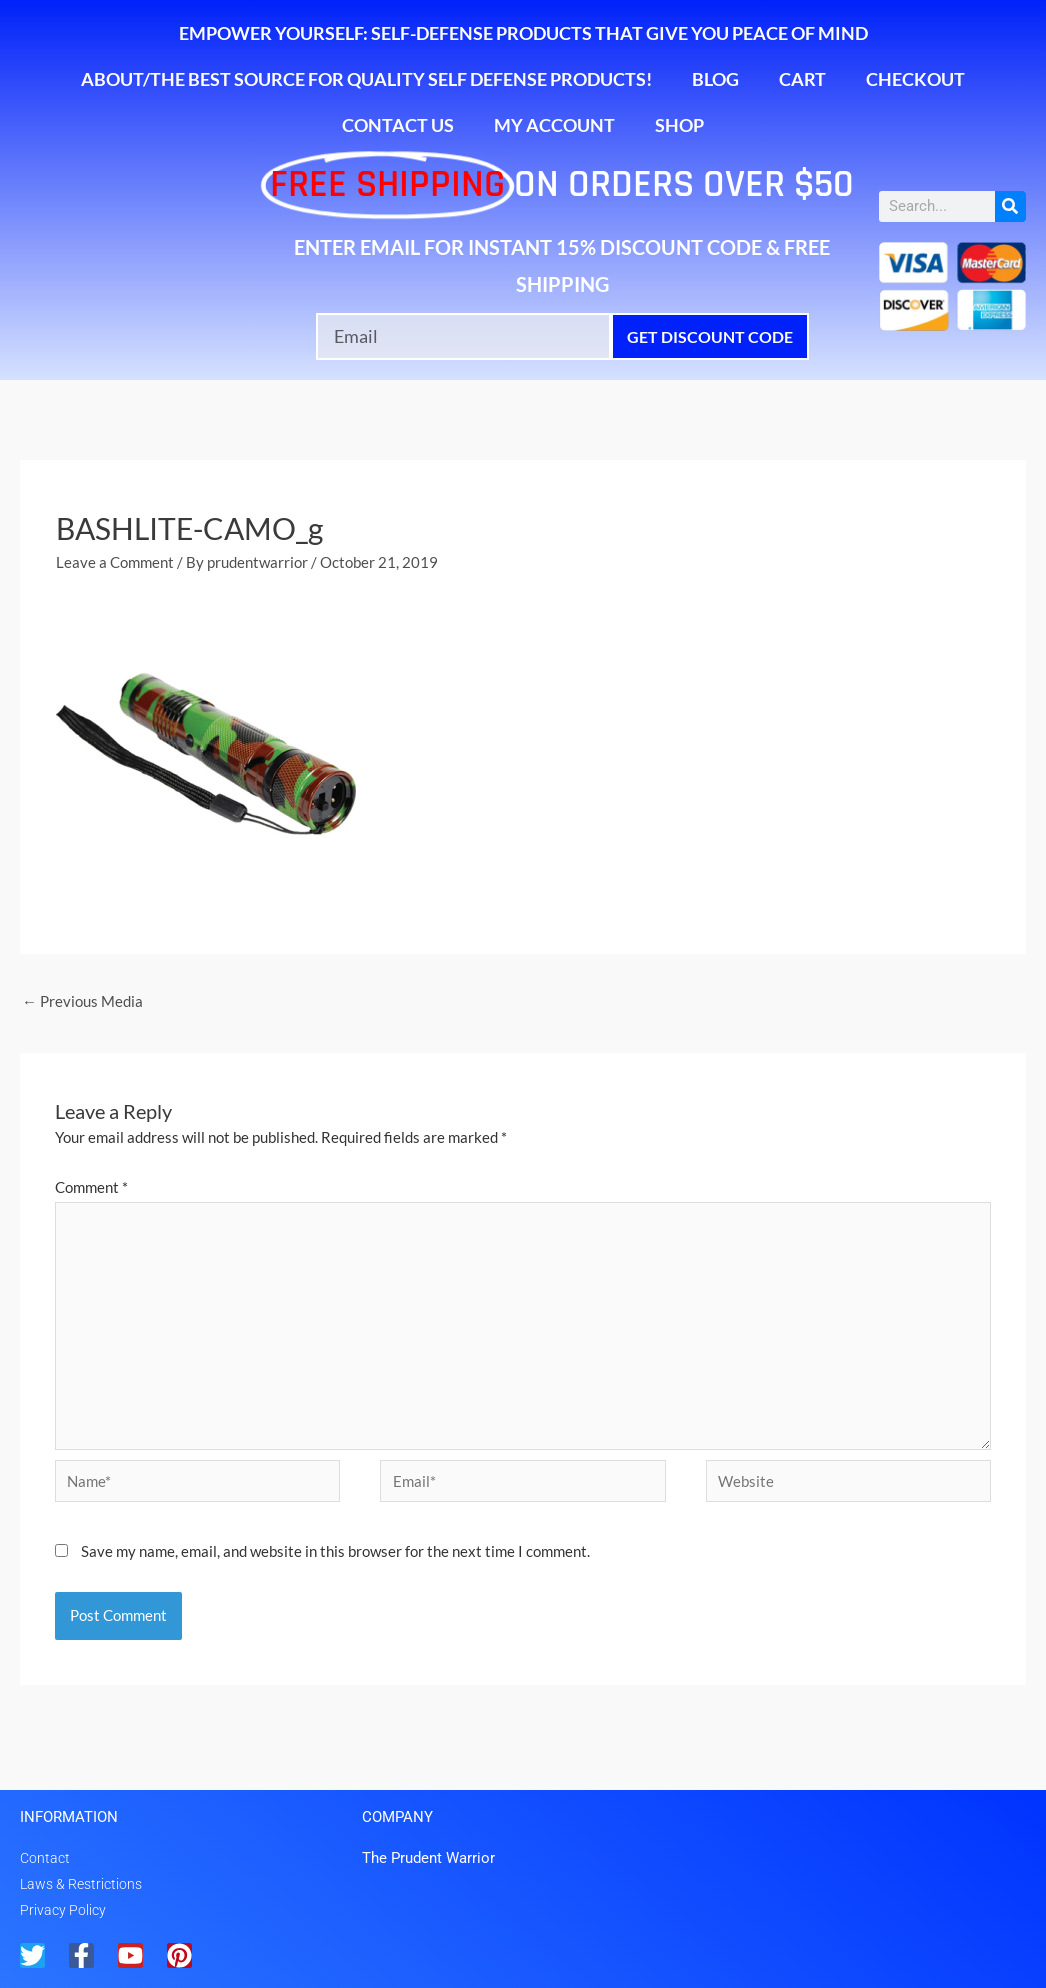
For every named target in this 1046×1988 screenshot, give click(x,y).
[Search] (1010, 206)
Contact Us (398, 125)
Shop (679, 125)
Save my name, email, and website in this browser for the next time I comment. (335, 1551)
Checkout (915, 79)
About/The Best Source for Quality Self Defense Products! (366, 79)
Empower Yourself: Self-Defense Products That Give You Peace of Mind (523, 33)
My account (554, 125)
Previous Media (82, 1001)
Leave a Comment (115, 562)
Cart (802, 79)
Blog (715, 79)
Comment (91, 1187)
